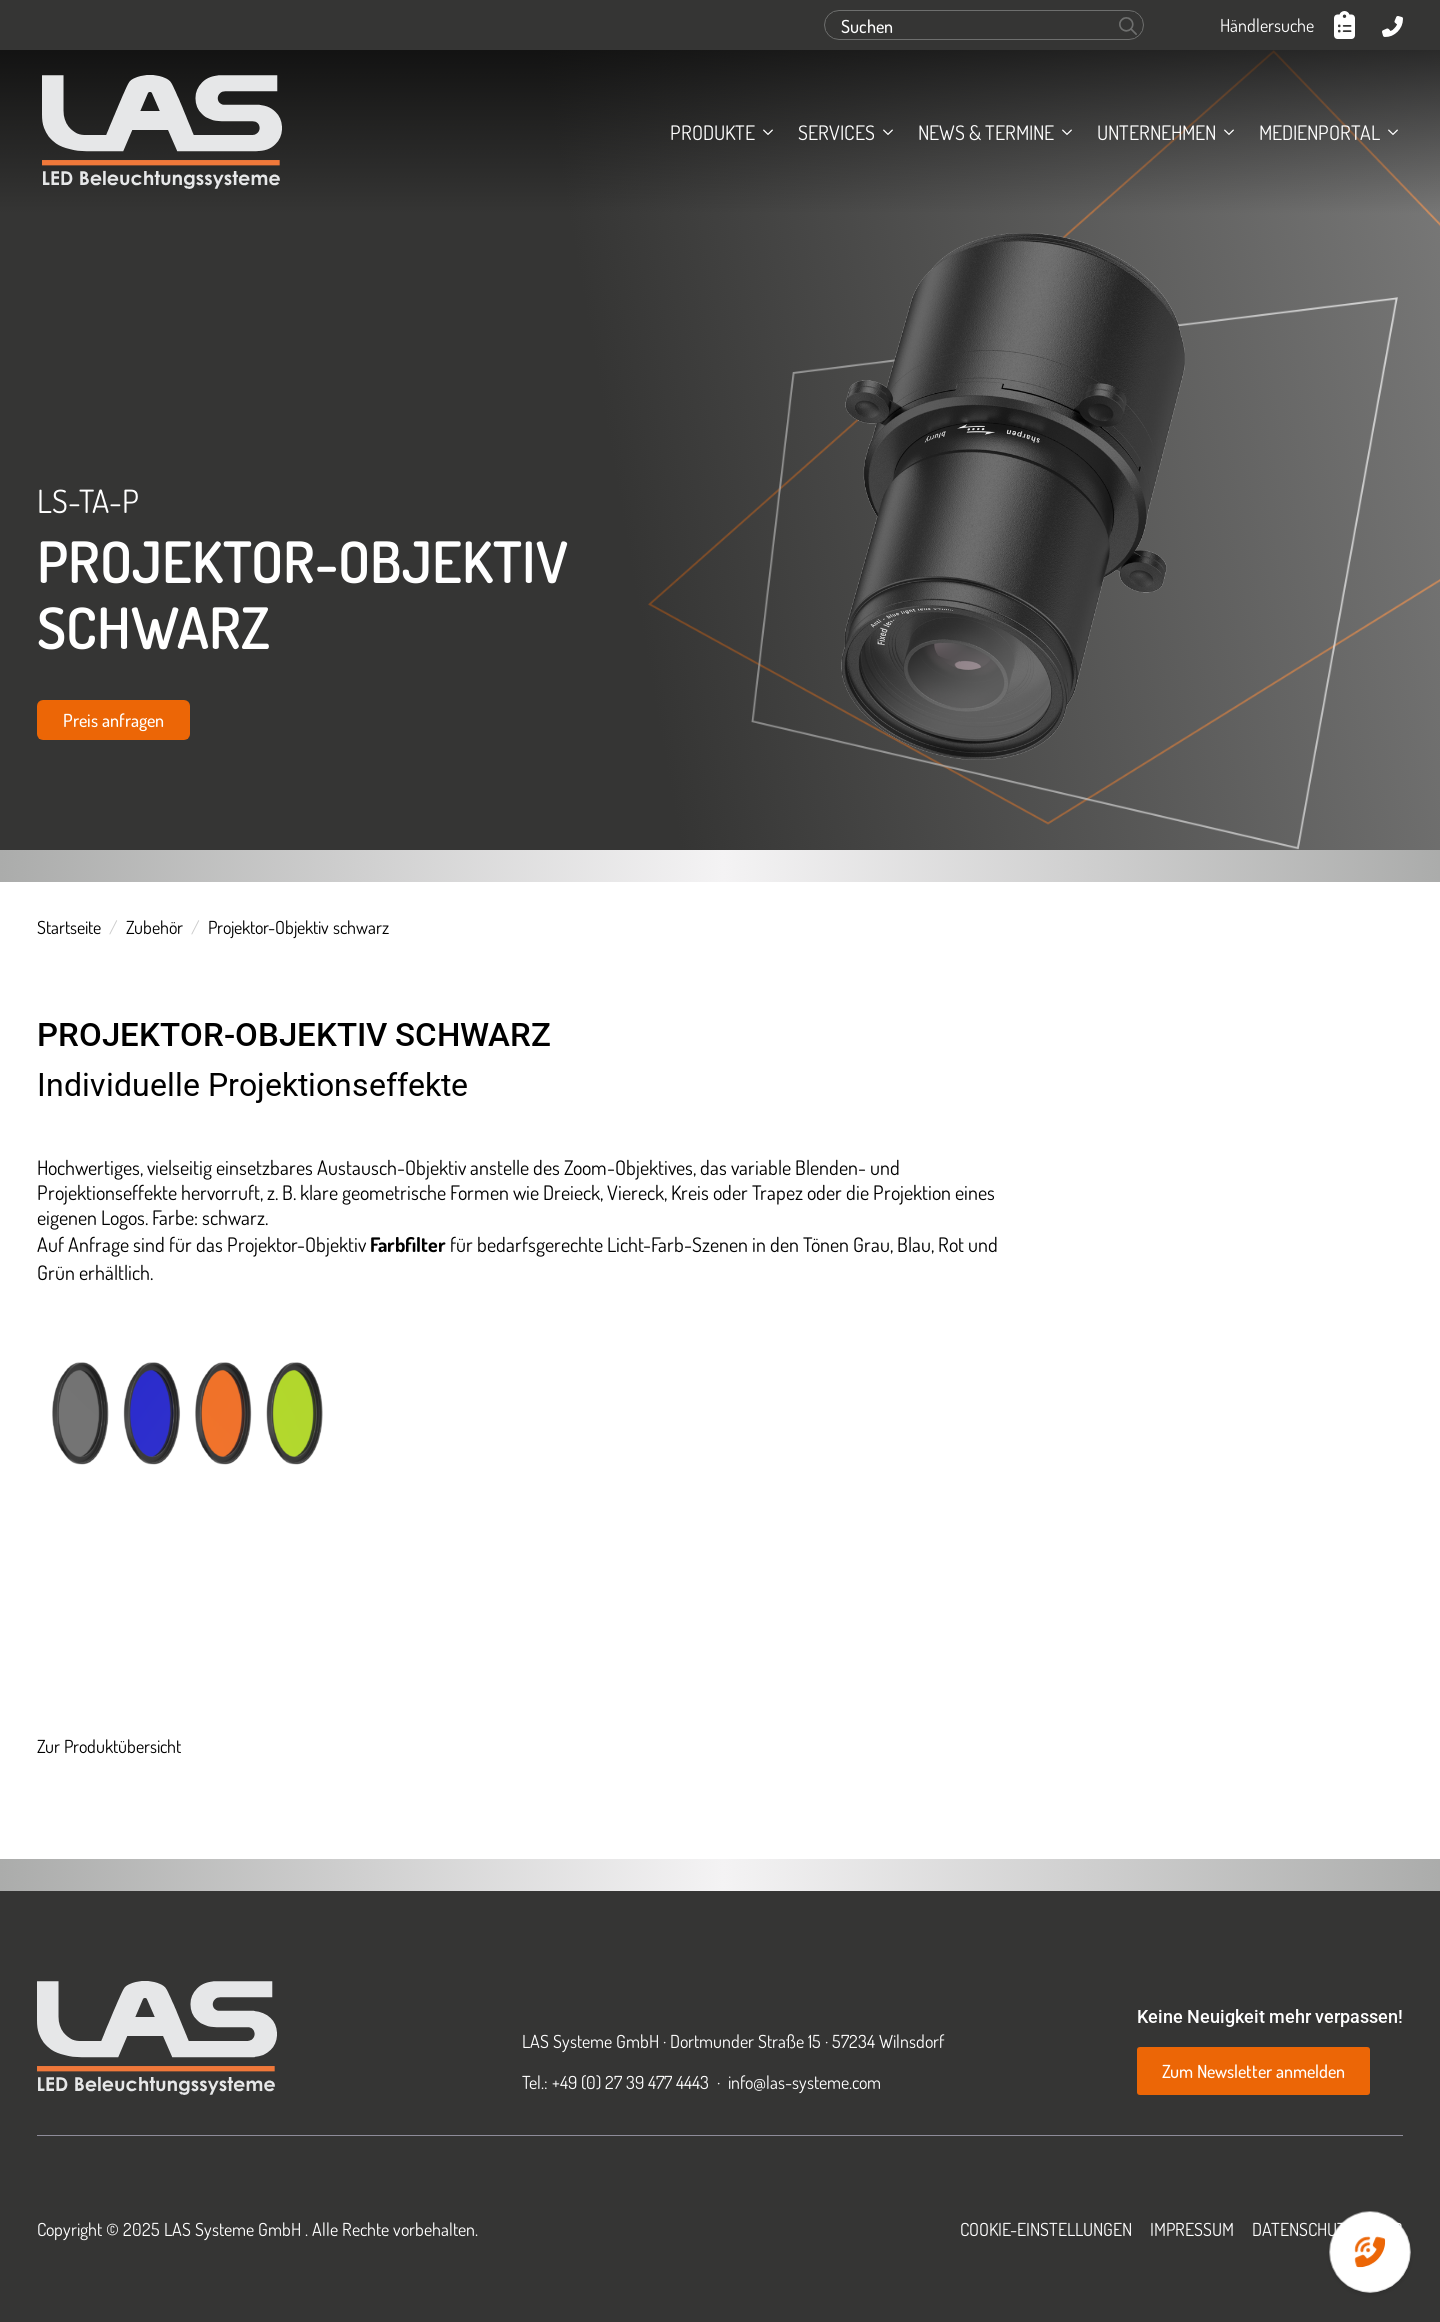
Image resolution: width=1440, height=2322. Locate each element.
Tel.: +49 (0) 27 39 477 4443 (615, 2082)
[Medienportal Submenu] (1389, 132)
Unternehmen (1156, 132)
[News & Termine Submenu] (1063, 132)
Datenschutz (1303, 2229)
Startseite (69, 927)
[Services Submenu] (884, 132)
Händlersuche (1267, 25)
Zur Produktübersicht (109, 1746)
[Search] (1128, 26)
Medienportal (1319, 132)
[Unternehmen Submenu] (1225, 132)
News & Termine (986, 132)
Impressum (1192, 2229)
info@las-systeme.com (804, 2082)
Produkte (712, 132)
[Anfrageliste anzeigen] (1348, 25)
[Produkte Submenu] (764, 132)
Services (836, 132)
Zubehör (154, 927)
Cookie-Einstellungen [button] (1046, 2229)
